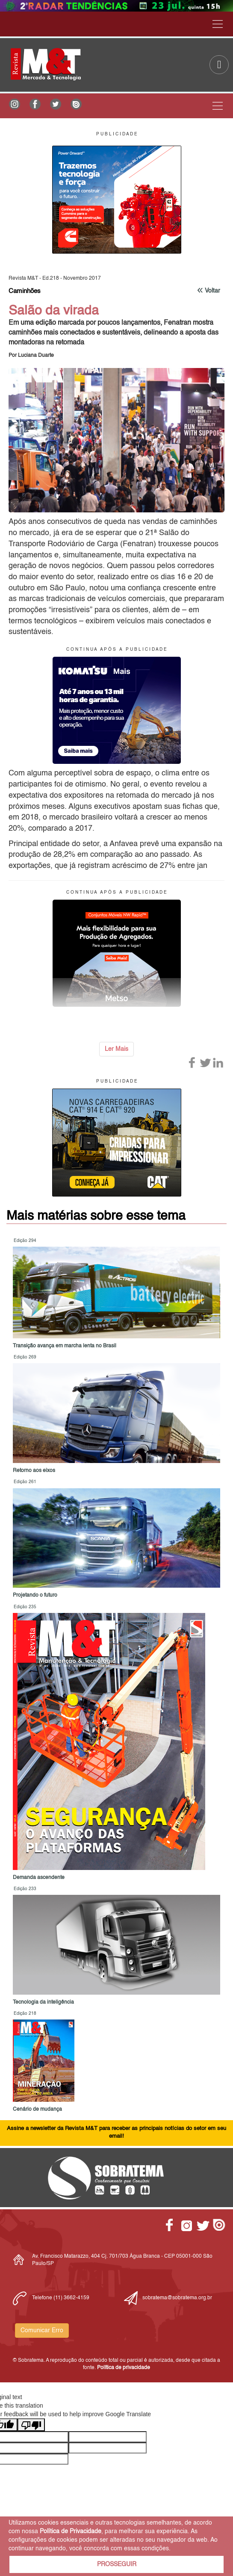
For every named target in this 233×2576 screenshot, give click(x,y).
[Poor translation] (31, 2424)
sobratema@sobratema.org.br (177, 2298)
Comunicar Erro (42, 2331)
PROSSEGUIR (116, 2564)
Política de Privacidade (70, 2531)
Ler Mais (116, 1049)
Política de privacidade (123, 2367)
